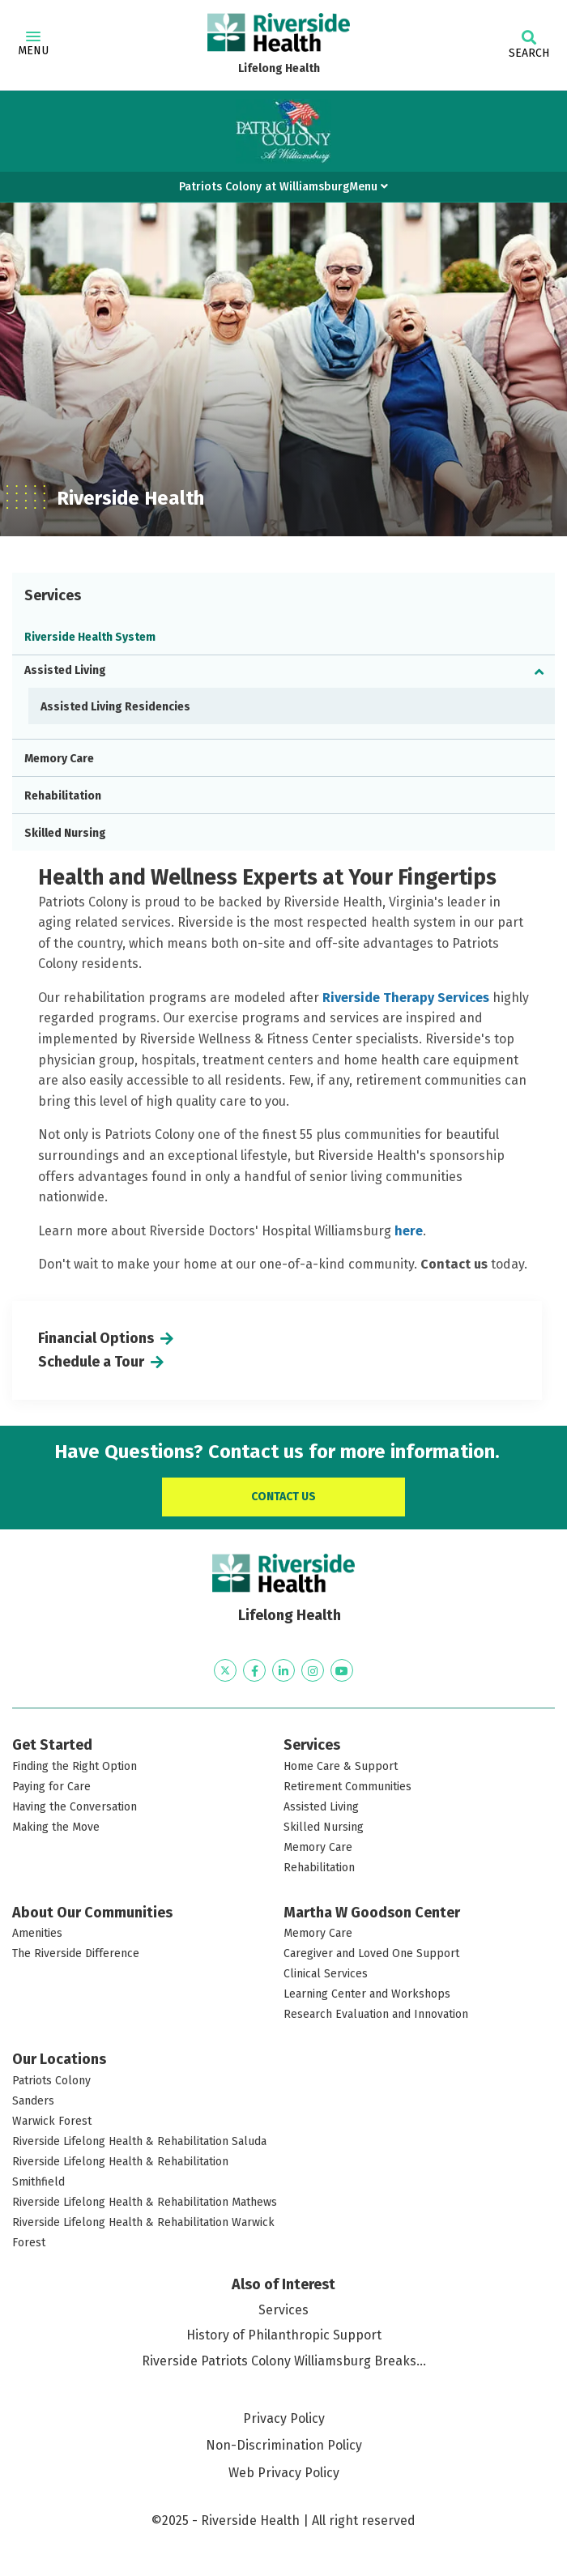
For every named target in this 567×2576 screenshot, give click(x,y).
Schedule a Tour (91, 1362)
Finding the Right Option (74, 1766)
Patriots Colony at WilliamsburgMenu (283, 187)
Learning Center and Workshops (367, 1994)
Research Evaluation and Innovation (376, 2014)
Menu (33, 45)
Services (283, 2310)
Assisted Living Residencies (115, 707)
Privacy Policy (284, 2418)
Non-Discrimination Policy (284, 2445)
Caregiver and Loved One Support (371, 1953)
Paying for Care (51, 1786)
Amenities (37, 1933)
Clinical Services (326, 1974)
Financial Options (96, 1338)
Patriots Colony (51, 2081)
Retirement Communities (347, 1786)
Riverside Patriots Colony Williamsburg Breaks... (284, 2361)
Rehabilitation (62, 796)
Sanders (33, 2101)
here (408, 1231)
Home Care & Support (341, 1766)
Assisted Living (65, 670)
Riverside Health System (90, 637)
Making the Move (56, 1827)
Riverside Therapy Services (405, 997)
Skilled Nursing (65, 833)
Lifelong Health (279, 68)
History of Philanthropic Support (284, 2335)
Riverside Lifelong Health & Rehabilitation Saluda (139, 2141)
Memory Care (59, 759)
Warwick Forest (52, 2121)
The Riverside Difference (75, 1953)
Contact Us (283, 1496)
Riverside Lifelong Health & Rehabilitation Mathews (144, 2202)
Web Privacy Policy (283, 2472)
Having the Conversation (74, 1807)
